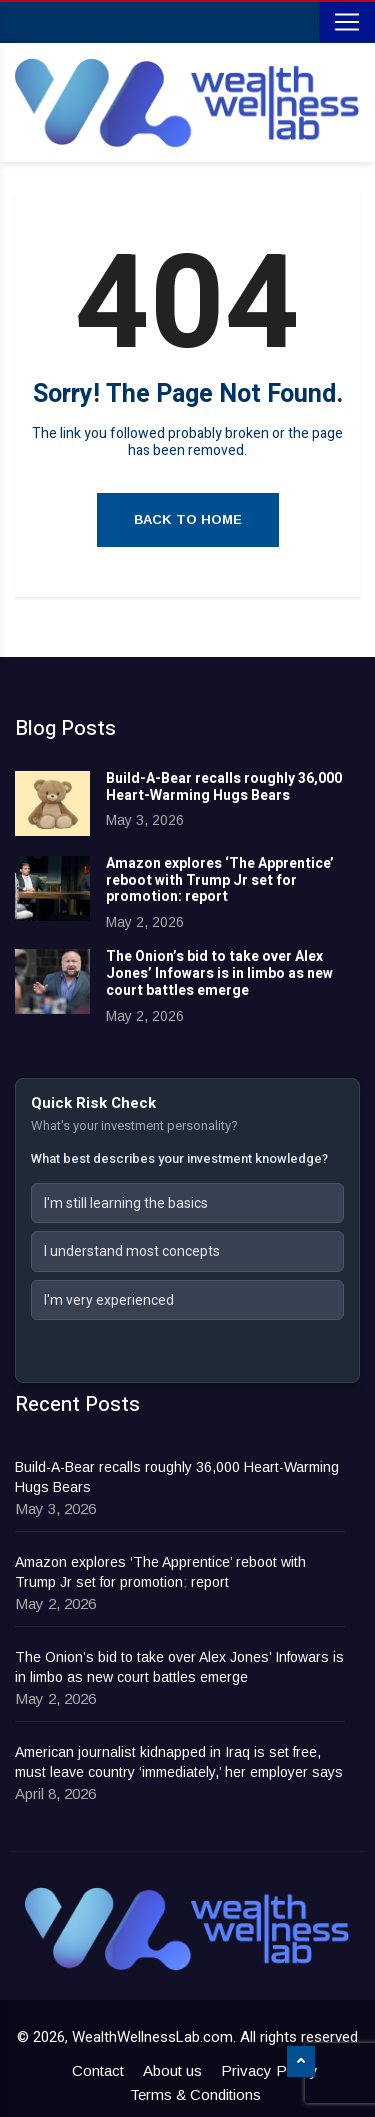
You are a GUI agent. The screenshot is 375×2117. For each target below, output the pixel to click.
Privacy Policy (269, 2070)
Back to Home (188, 519)
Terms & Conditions (195, 2094)
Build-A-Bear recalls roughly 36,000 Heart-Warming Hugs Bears (224, 787)
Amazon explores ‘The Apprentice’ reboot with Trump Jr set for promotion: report (220, 880)
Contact (98, 2070)
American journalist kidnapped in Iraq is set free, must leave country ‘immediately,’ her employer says (179, 1762)
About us (172, 2070)
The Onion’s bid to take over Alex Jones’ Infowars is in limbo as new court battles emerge (219, 973)
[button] (187, 1203)
